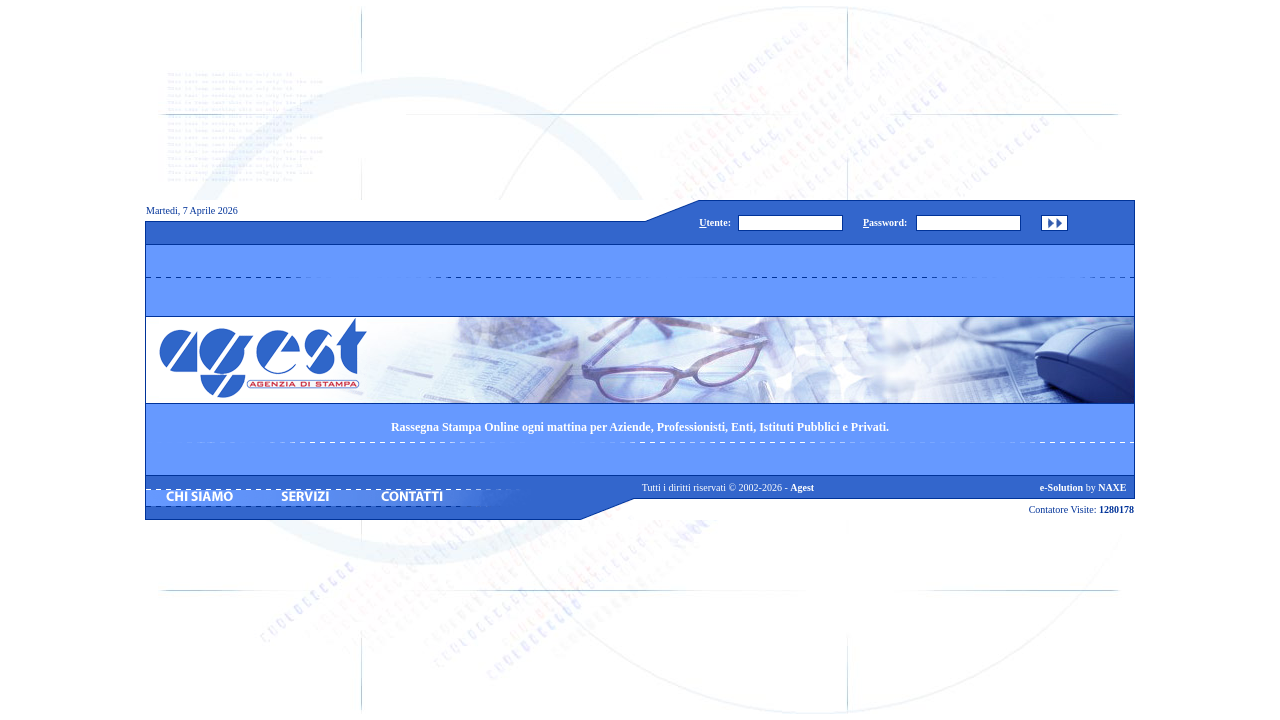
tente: (715, 222)
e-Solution (1061, 487)
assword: (885, 222)
